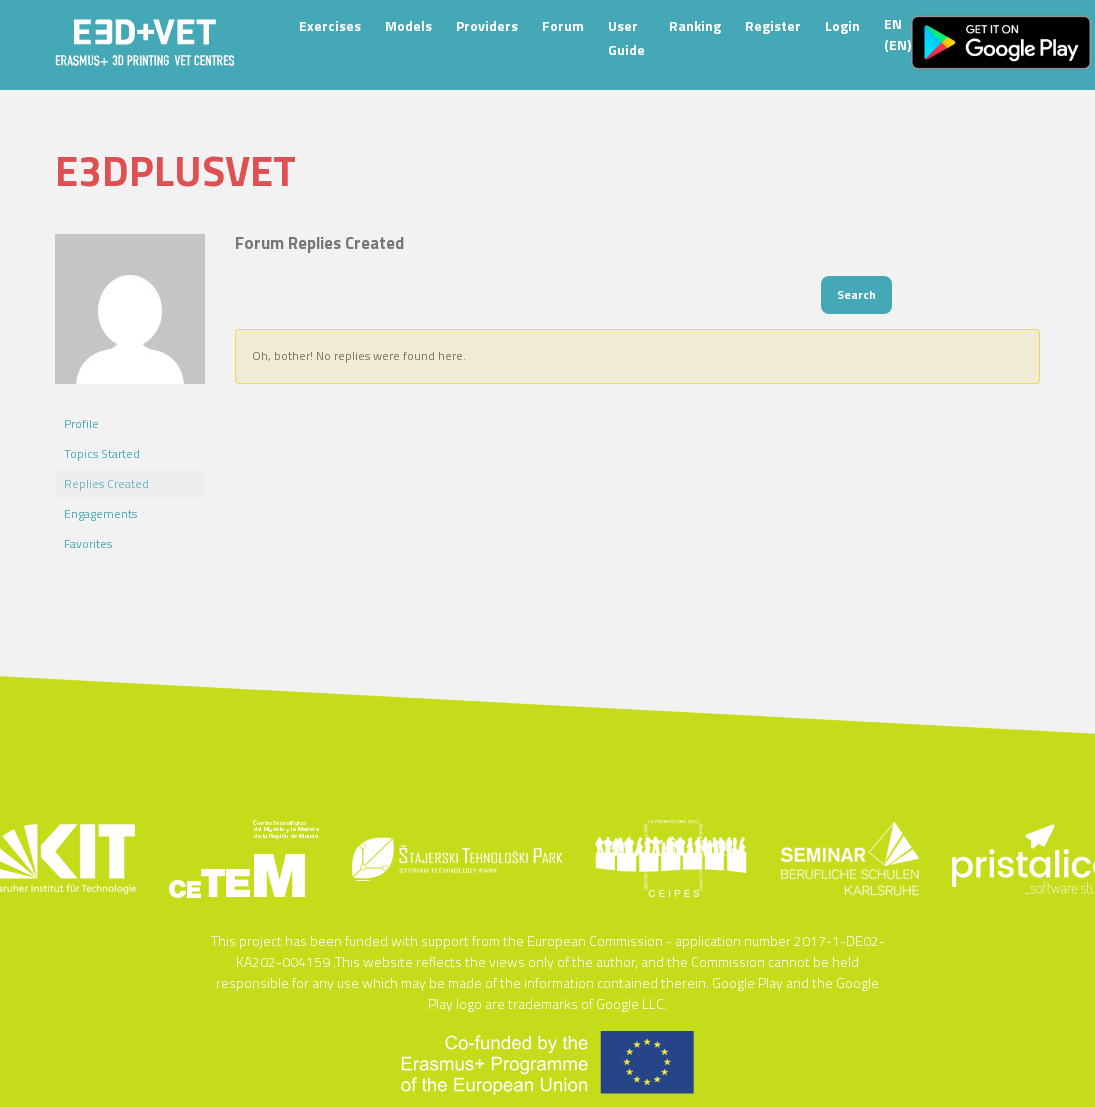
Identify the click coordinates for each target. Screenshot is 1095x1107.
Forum (563, 25)
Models (408, 25)
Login (842, 25)
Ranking (695, 25)
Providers (487, 25)
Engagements (100, 513)
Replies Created (106, 483)
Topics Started (102, 453)
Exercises (330, 25)
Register (773, 25)
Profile (81, 423)
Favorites (88, 543)
